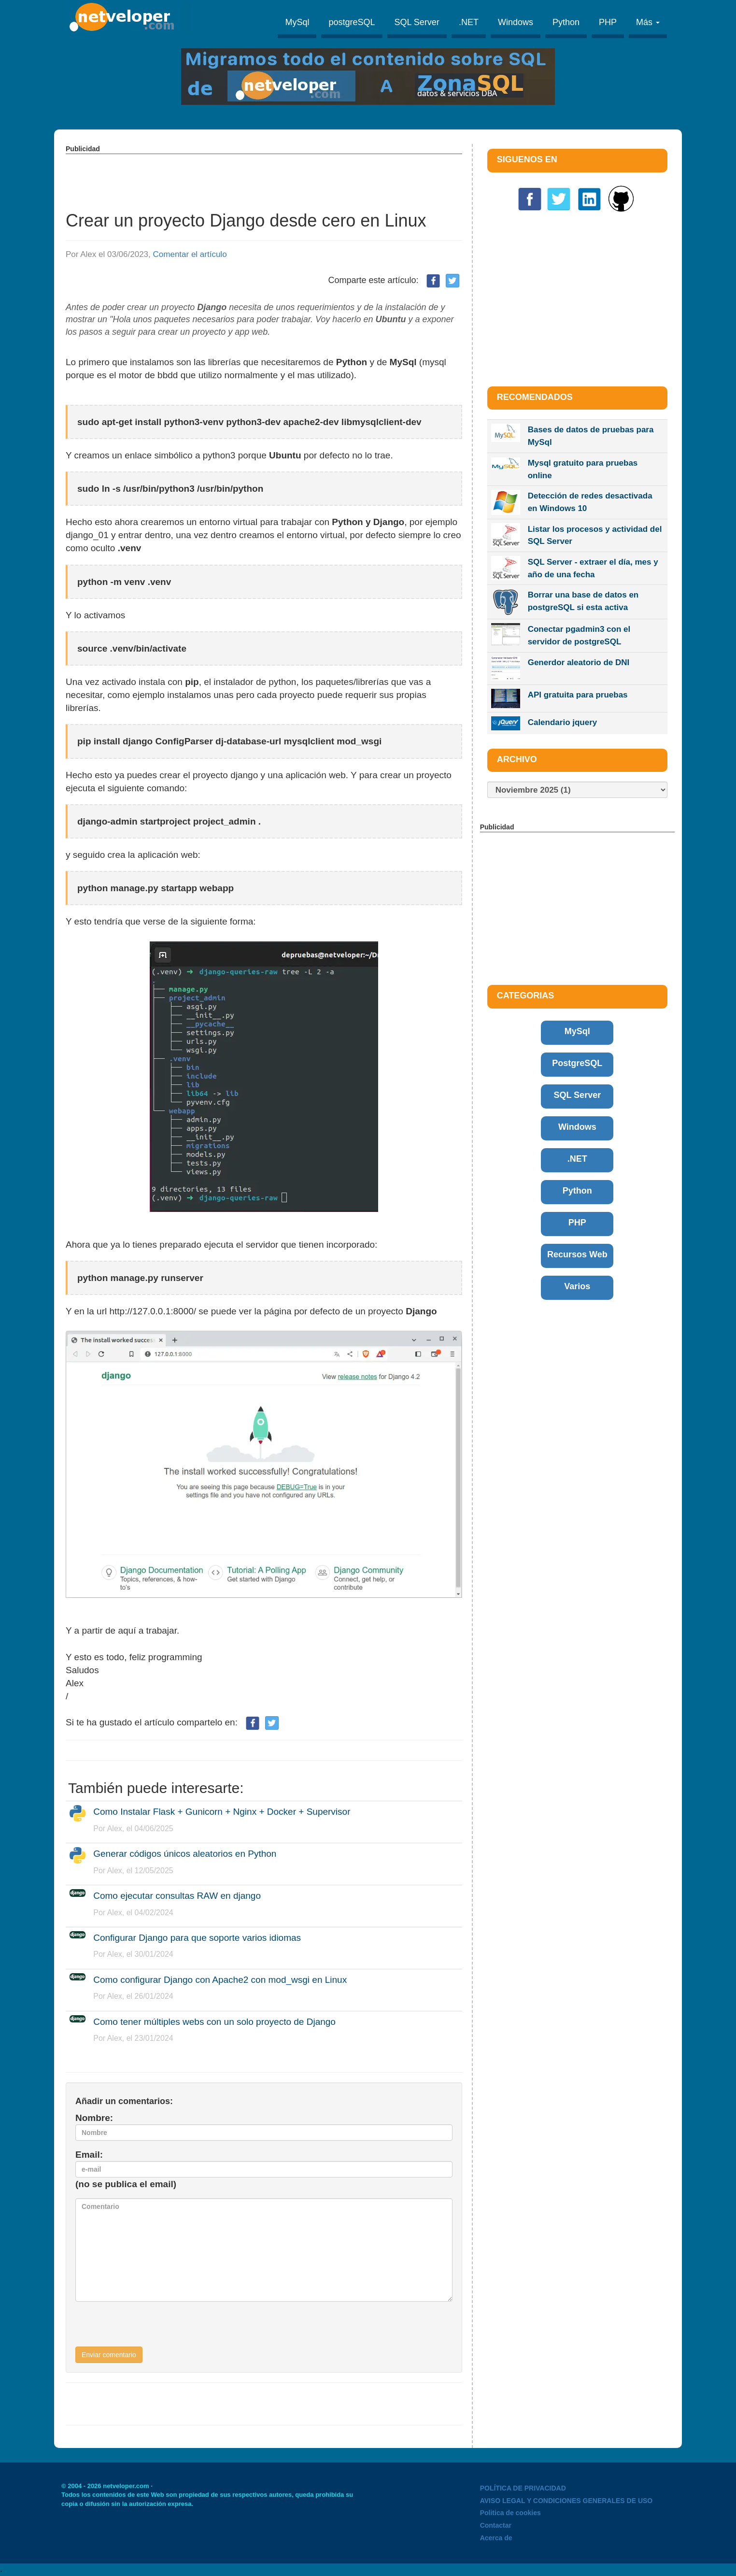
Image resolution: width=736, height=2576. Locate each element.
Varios (577, 1286)
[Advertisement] (263, 176)
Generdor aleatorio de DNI (579, 662)
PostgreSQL (577, 1063)
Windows (515, 22)
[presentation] (148, 2328)
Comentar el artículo (190, 254)
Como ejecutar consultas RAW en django (177, 1896)
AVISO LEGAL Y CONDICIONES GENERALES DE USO (566, 2501)
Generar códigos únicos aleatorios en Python (184, 1854)
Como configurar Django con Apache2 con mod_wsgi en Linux (220, 1980)
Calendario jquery (562, 722)
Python (566, 22)
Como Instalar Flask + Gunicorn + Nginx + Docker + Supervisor (221, 1812)
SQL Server (417, 22)
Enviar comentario (109, 2355)
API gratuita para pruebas (578, 694)
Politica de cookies (510, 2513)
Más (648, 22)
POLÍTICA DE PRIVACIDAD (523, 2488)
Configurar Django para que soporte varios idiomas (197, 1938)
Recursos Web (577, 1254)
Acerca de (496, 2538)
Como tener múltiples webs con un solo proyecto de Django (214, 2022)
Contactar (495, 2525)
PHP (608, 22)
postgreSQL (351, 22)
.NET (469, 22)
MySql (297, 22)
